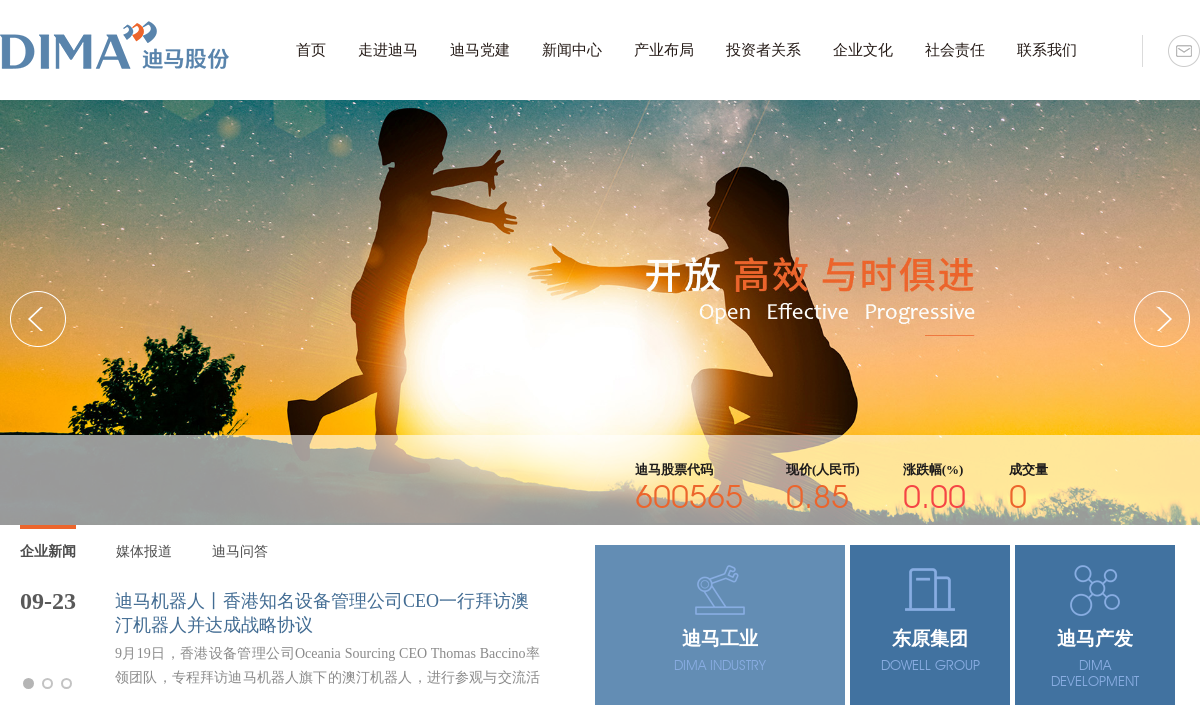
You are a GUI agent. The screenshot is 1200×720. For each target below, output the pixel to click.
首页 (311, 50)
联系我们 (1047, 50)
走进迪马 (388, 50)
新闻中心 (572, 50)
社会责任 (955, 50)
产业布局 (664, 50)
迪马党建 (480, 50)
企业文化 (863, 50)
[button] (1162, 319)
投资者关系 (763, 50)
